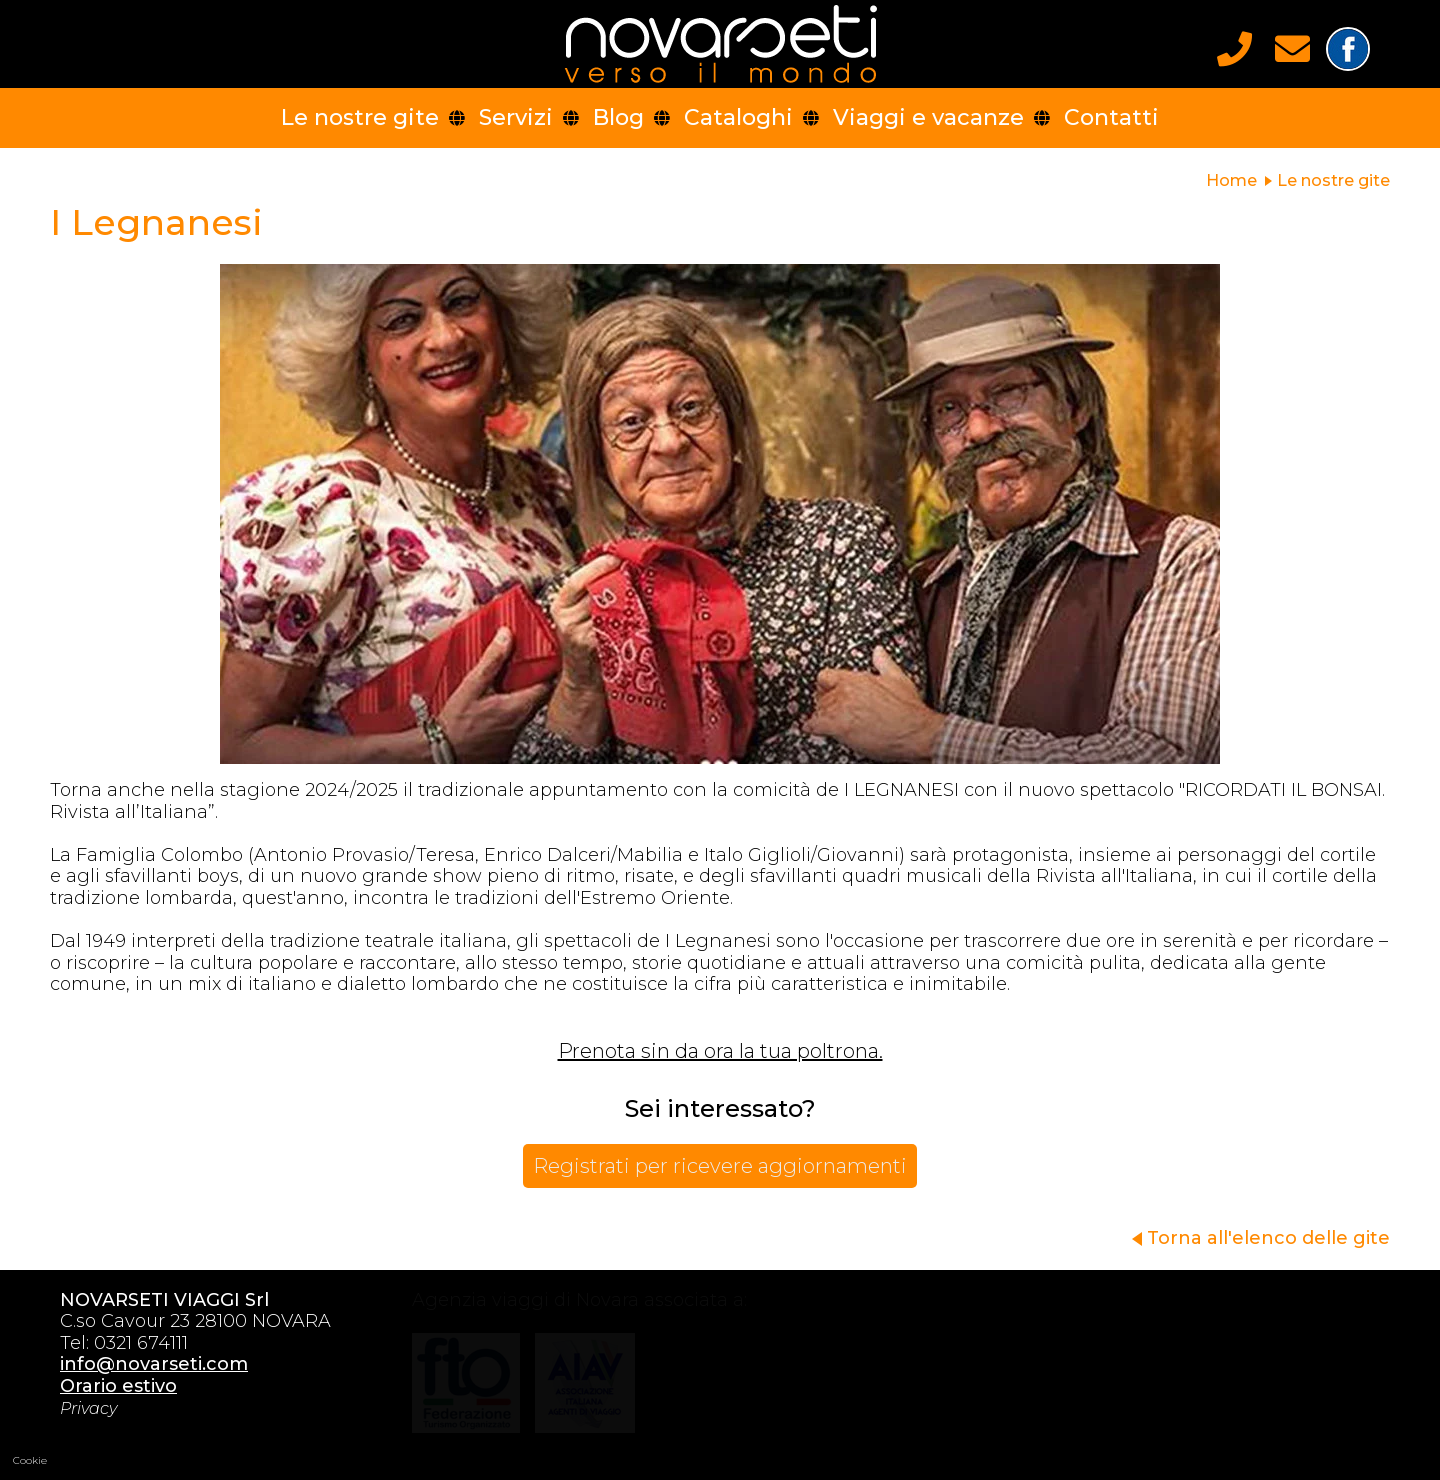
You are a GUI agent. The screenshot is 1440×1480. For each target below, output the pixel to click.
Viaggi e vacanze (928, 117)
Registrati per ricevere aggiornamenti (720, 1166)
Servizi (516, 117)
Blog (618, 117)
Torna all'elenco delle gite (1268, 1238)
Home (1231, 180)
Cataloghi (738, 117)
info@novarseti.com (145, 1364)
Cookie (30, 1460)
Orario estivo (109, 1386)
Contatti (1111, 117)
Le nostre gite (360, 117)
